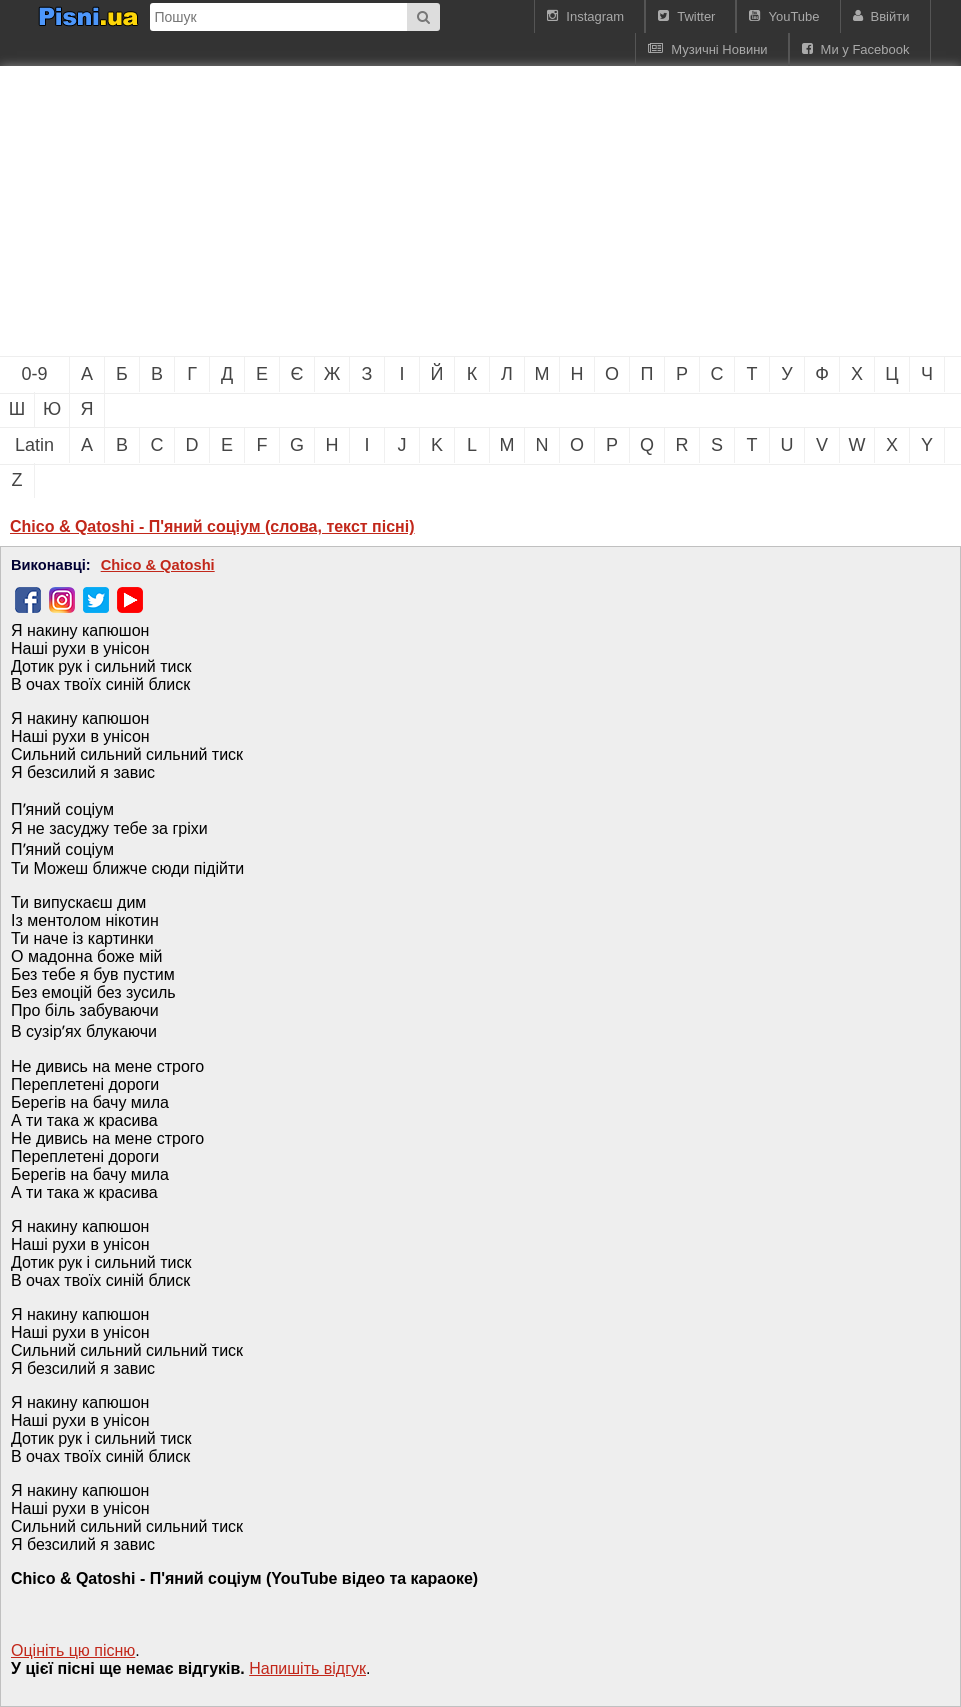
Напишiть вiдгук (307, 1668)
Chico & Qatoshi (158, 565)
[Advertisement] (340, 211)
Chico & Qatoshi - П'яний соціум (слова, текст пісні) (212, 526)
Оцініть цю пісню (73, 1650)
